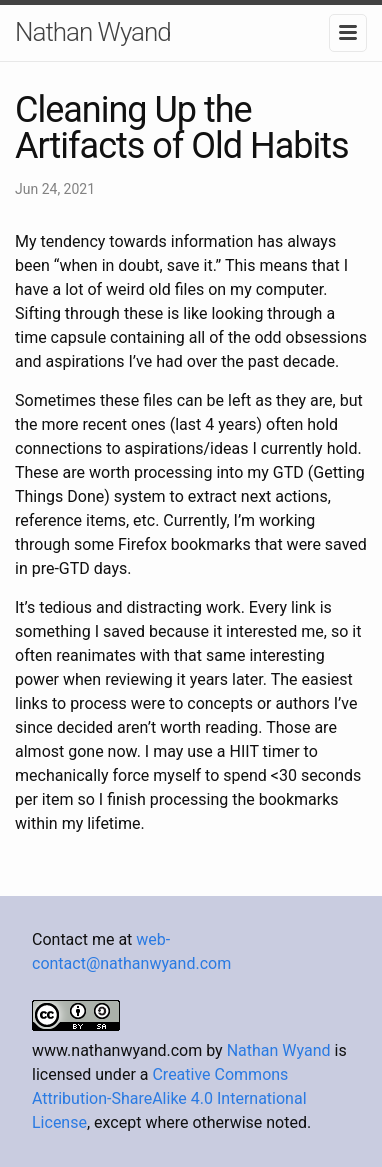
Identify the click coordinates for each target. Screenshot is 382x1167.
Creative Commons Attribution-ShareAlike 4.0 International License (169, 1098)
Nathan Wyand (93, 32)
